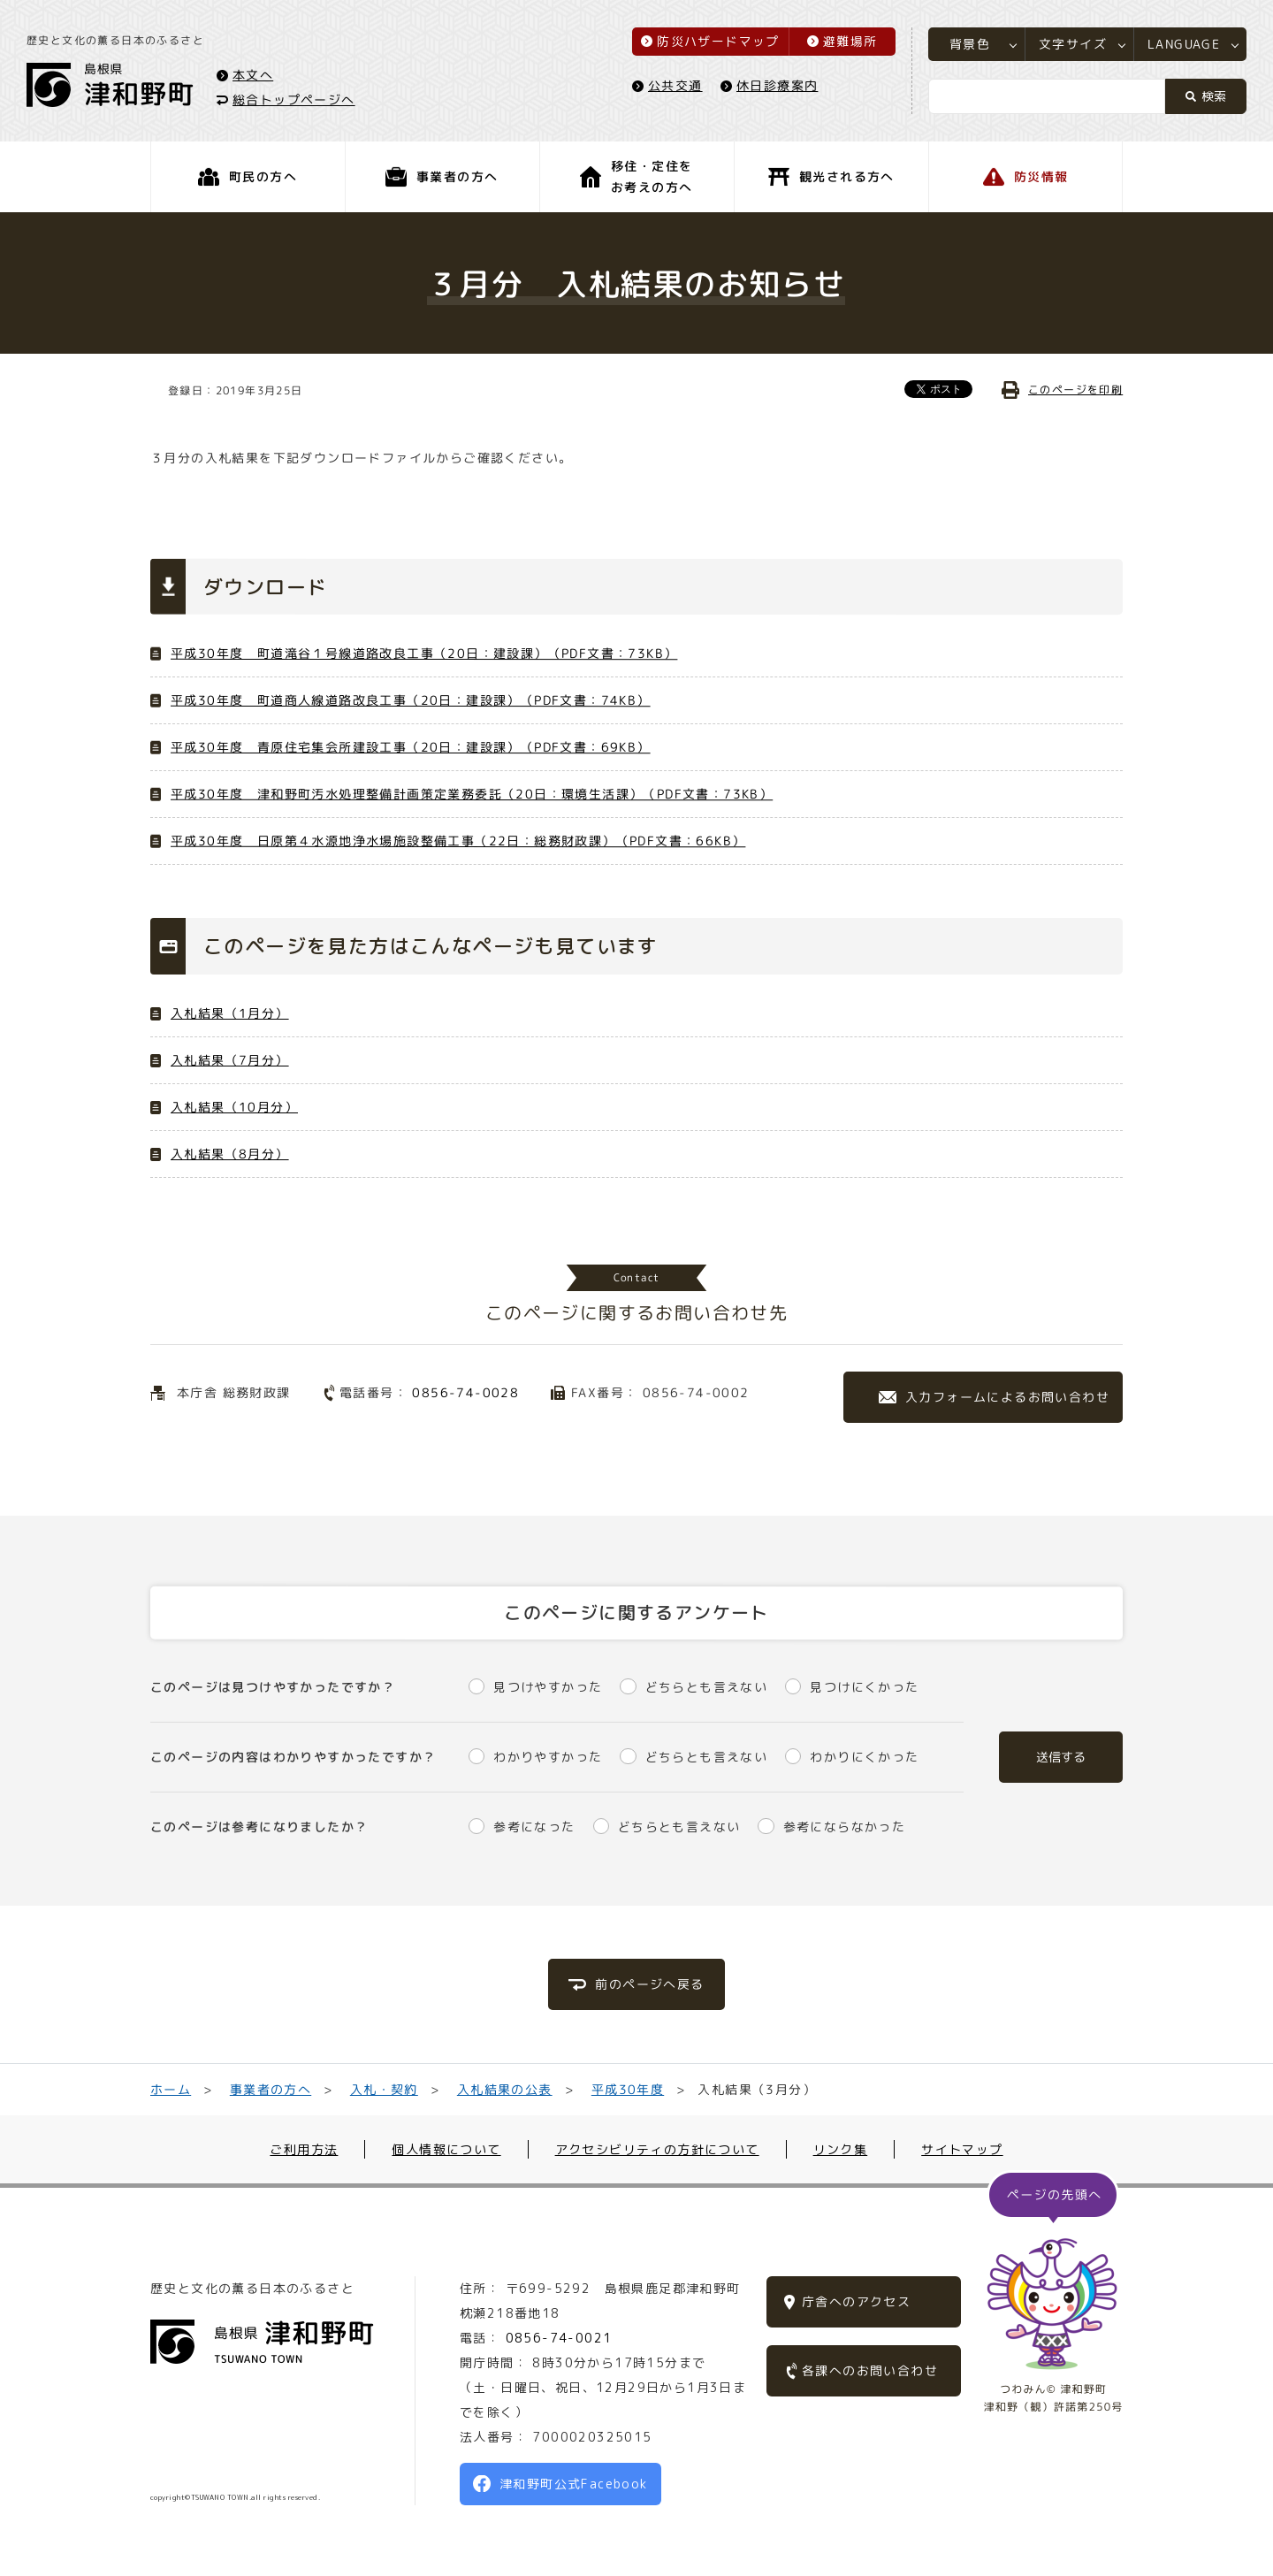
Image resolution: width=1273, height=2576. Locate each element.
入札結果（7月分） (230, 1059)
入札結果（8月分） (230, 1153)
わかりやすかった (547, 1756)
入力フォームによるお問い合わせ (1007, 1396)
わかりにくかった (864, 1756)
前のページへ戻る (649, 1984)
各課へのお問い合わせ (870, 2370)
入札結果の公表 (505, 2089)
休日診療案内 (777, 85)
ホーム (170, 2089)
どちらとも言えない (706, 1686)
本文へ (252, 73)
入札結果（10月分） (234, 1106)
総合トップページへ (293, 98)
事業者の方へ (270, 2089)
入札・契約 (384, 2089)
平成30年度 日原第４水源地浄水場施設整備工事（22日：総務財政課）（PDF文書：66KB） (458, 840)
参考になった (534, 1826)
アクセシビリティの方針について (657, 2149)
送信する (1061, 1756)
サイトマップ (961, 2149)
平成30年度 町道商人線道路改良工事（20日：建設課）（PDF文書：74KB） (411, 700)
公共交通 (675, 85)
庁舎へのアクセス (856, 2301)
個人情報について (446, 2149)
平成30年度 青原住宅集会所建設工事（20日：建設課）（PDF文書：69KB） (411, 746)
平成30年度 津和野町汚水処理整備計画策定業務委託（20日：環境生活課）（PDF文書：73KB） (472, 793)
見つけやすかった (547, 1686)
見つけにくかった (864, 1686)
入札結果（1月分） (230, 1013)
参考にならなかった (844, 1826)
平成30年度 (627, 2089)
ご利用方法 (304, 2149)
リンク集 (840, 2149)
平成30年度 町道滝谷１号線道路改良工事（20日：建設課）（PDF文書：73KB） (424, 653)
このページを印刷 (1075, 389)
